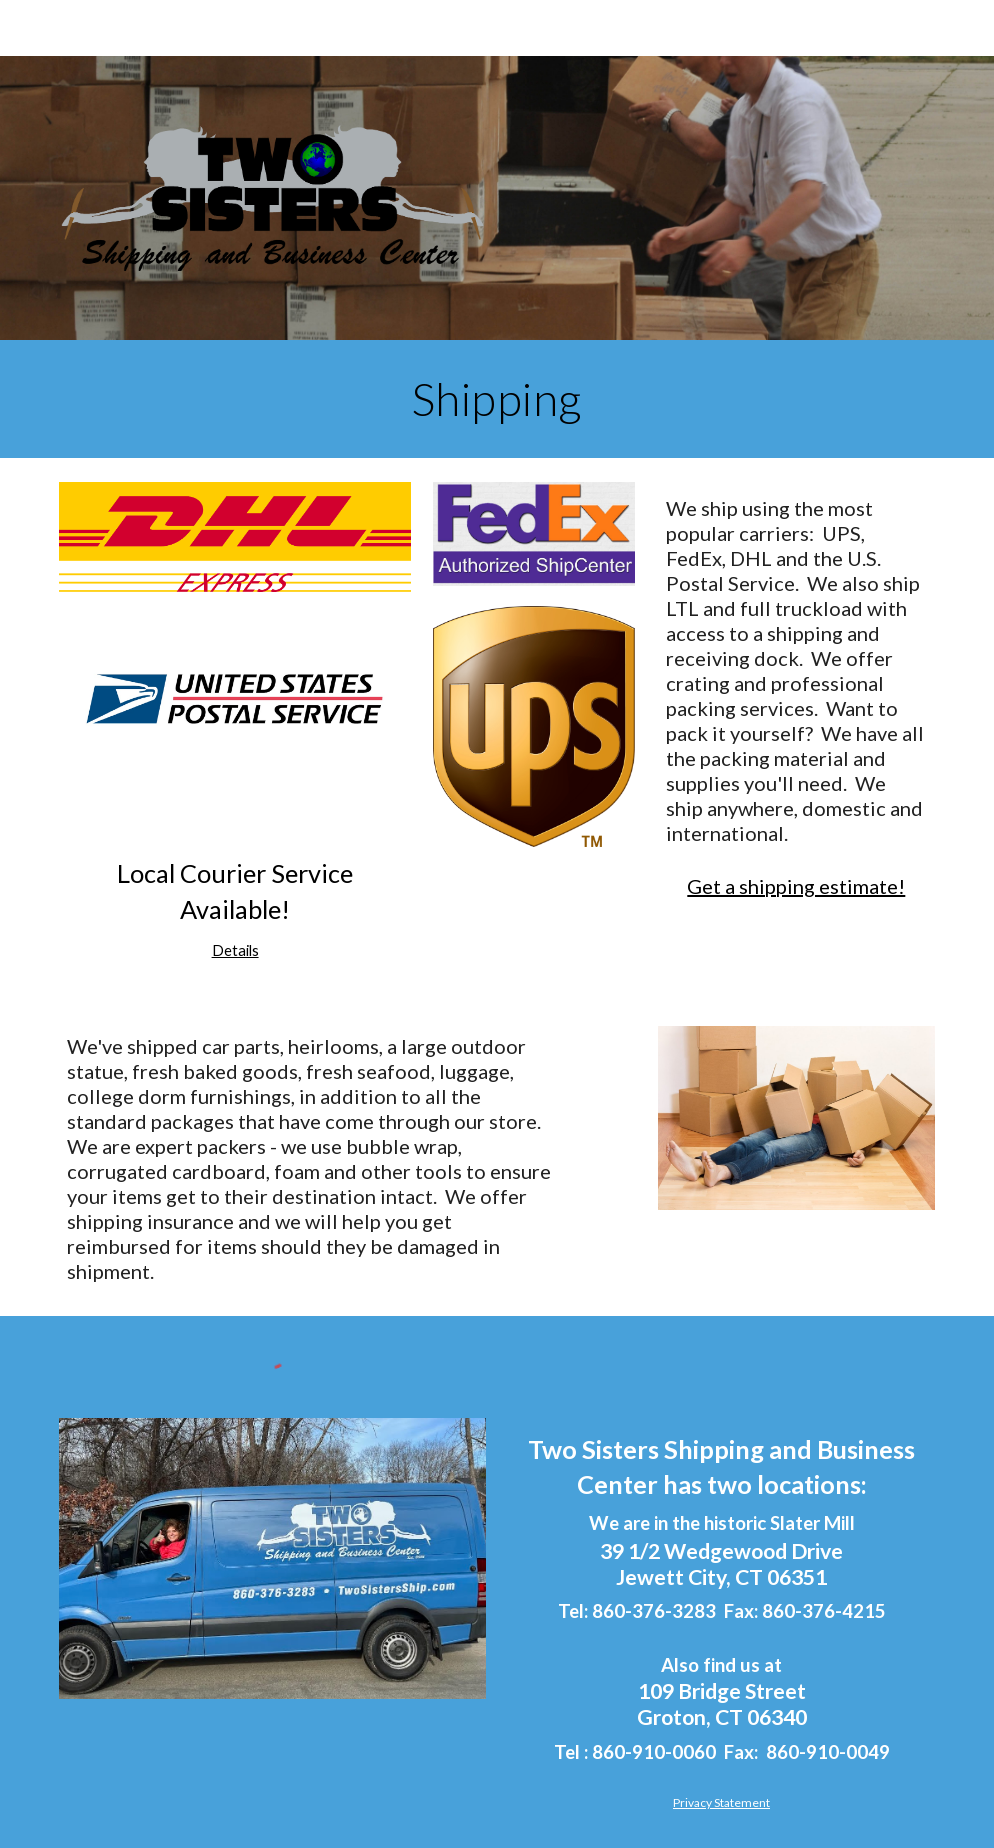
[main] (497, 399)
